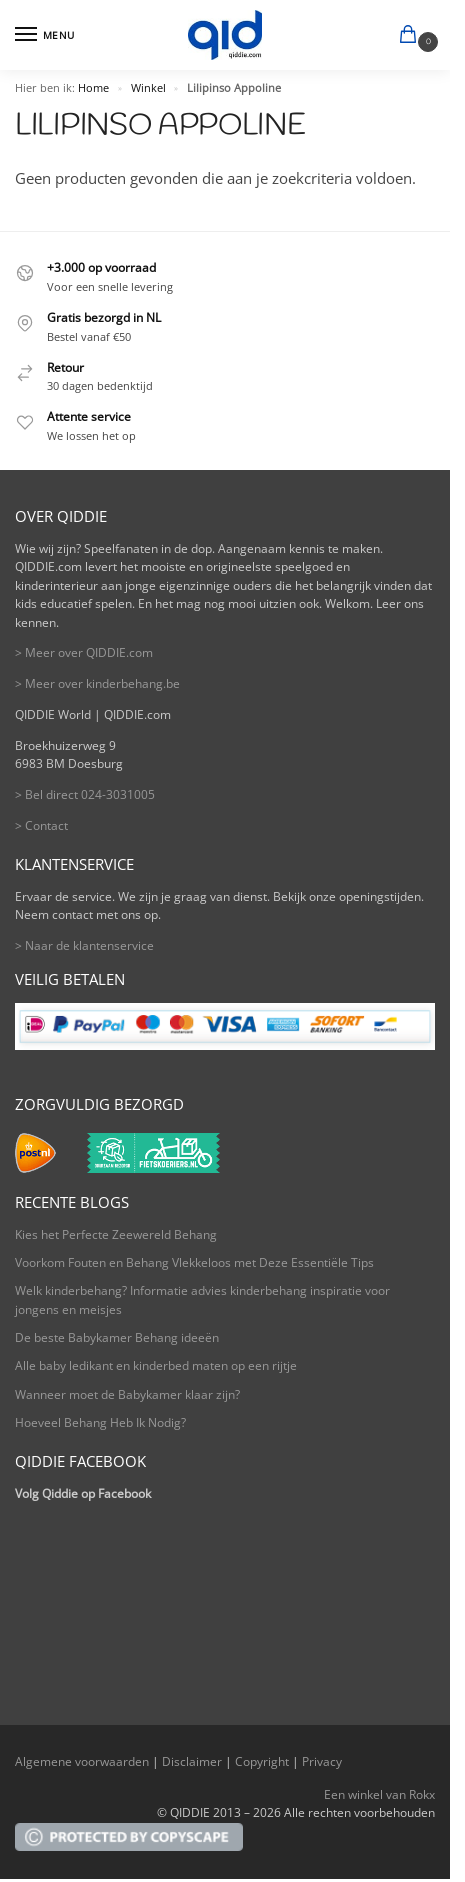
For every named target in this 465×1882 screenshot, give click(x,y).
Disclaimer (192, 1761)
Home (93, 88)
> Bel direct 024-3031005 (85, 794)
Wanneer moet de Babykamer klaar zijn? (127, 1394)
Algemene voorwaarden (82, 1761)
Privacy (322, 1761)
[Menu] (45, 35)
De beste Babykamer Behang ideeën (117, 1337)
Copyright (262, 1761)
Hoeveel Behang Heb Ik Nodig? (100, 1422)
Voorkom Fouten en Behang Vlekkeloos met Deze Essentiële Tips (194, 1262)
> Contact (41, 825)
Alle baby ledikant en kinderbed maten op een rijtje (156, 1365)
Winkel (148, 88)
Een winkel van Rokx (379, 1794)
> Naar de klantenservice (84, 945)
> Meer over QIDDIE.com (84, 652)
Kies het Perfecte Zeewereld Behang (116, 1234)
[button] (412, 36)
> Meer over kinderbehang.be (97, 683)
